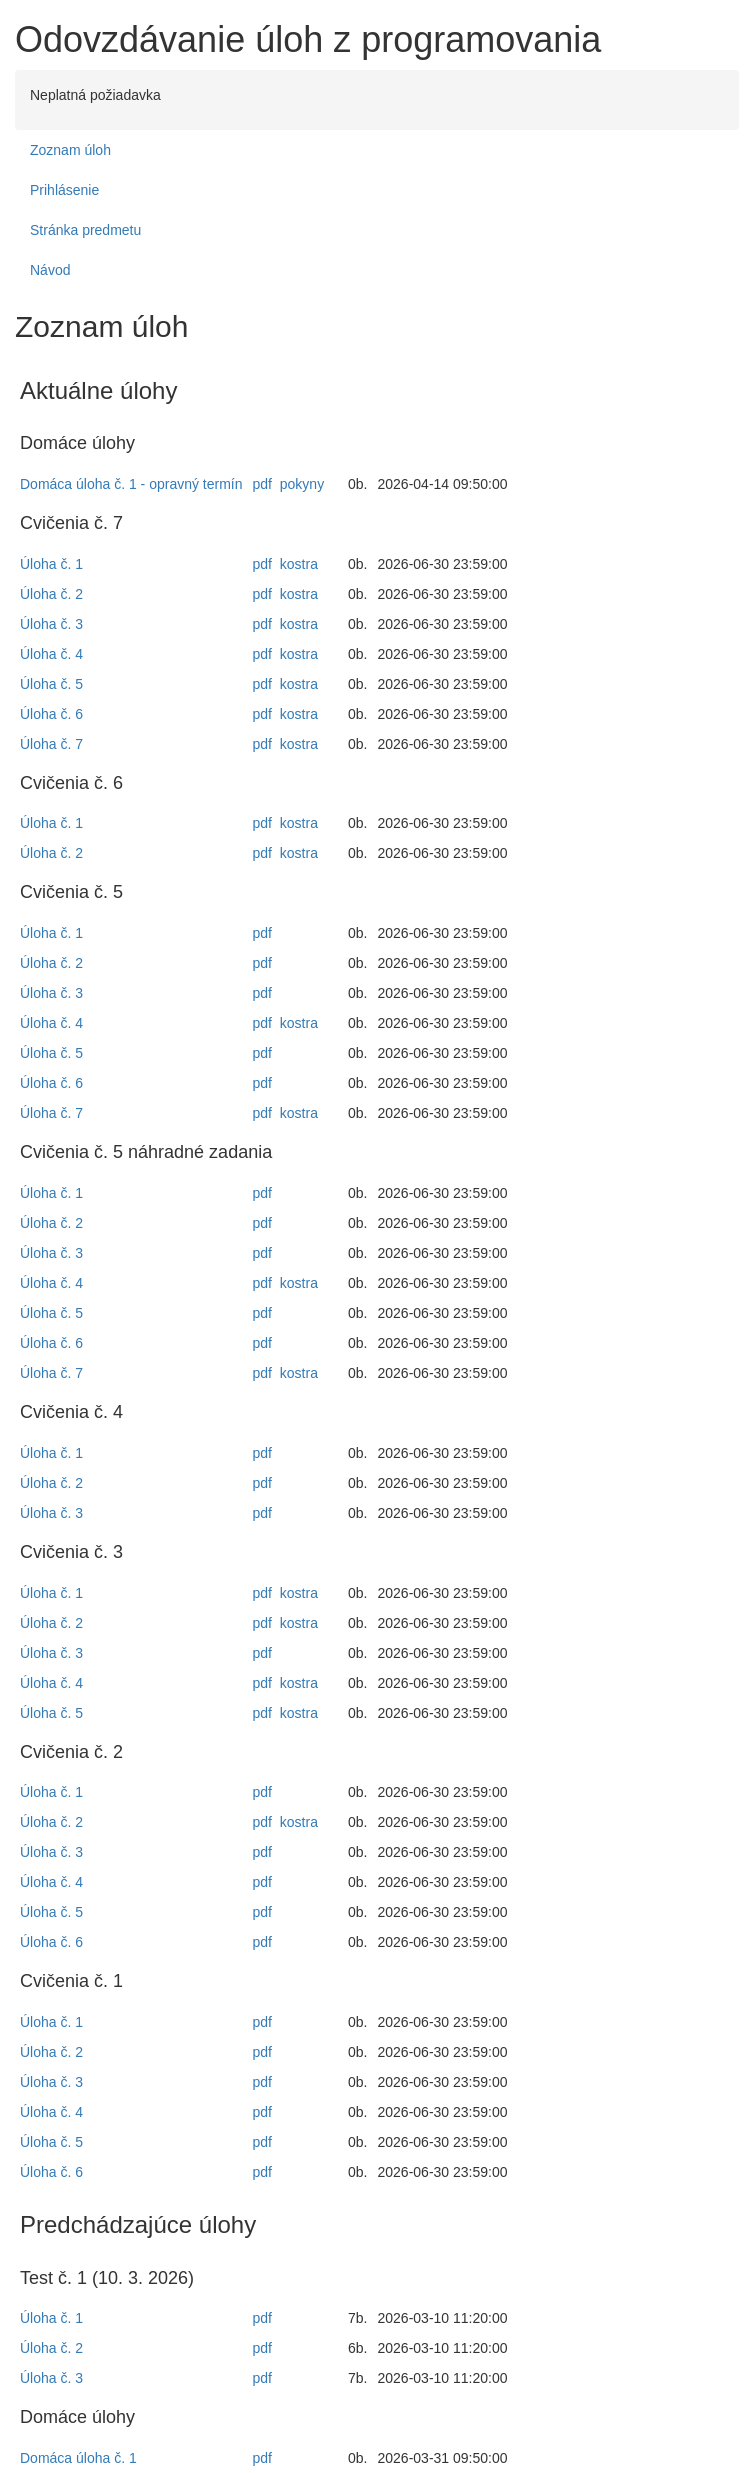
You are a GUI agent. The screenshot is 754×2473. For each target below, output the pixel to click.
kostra (299, 564)
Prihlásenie (64, 190)
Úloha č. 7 (51, 744)
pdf (262, 484)
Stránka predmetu (85, 230)
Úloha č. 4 (51, 654)
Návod (50, 270)
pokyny (302, 484)
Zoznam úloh (70, 150)
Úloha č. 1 (51, 564)
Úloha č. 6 (51, 714)
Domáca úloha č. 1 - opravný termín (131, 484)
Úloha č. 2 (51, 594)
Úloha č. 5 (51, 684)
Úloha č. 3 (51, 624)
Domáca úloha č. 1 (78, 2458)
